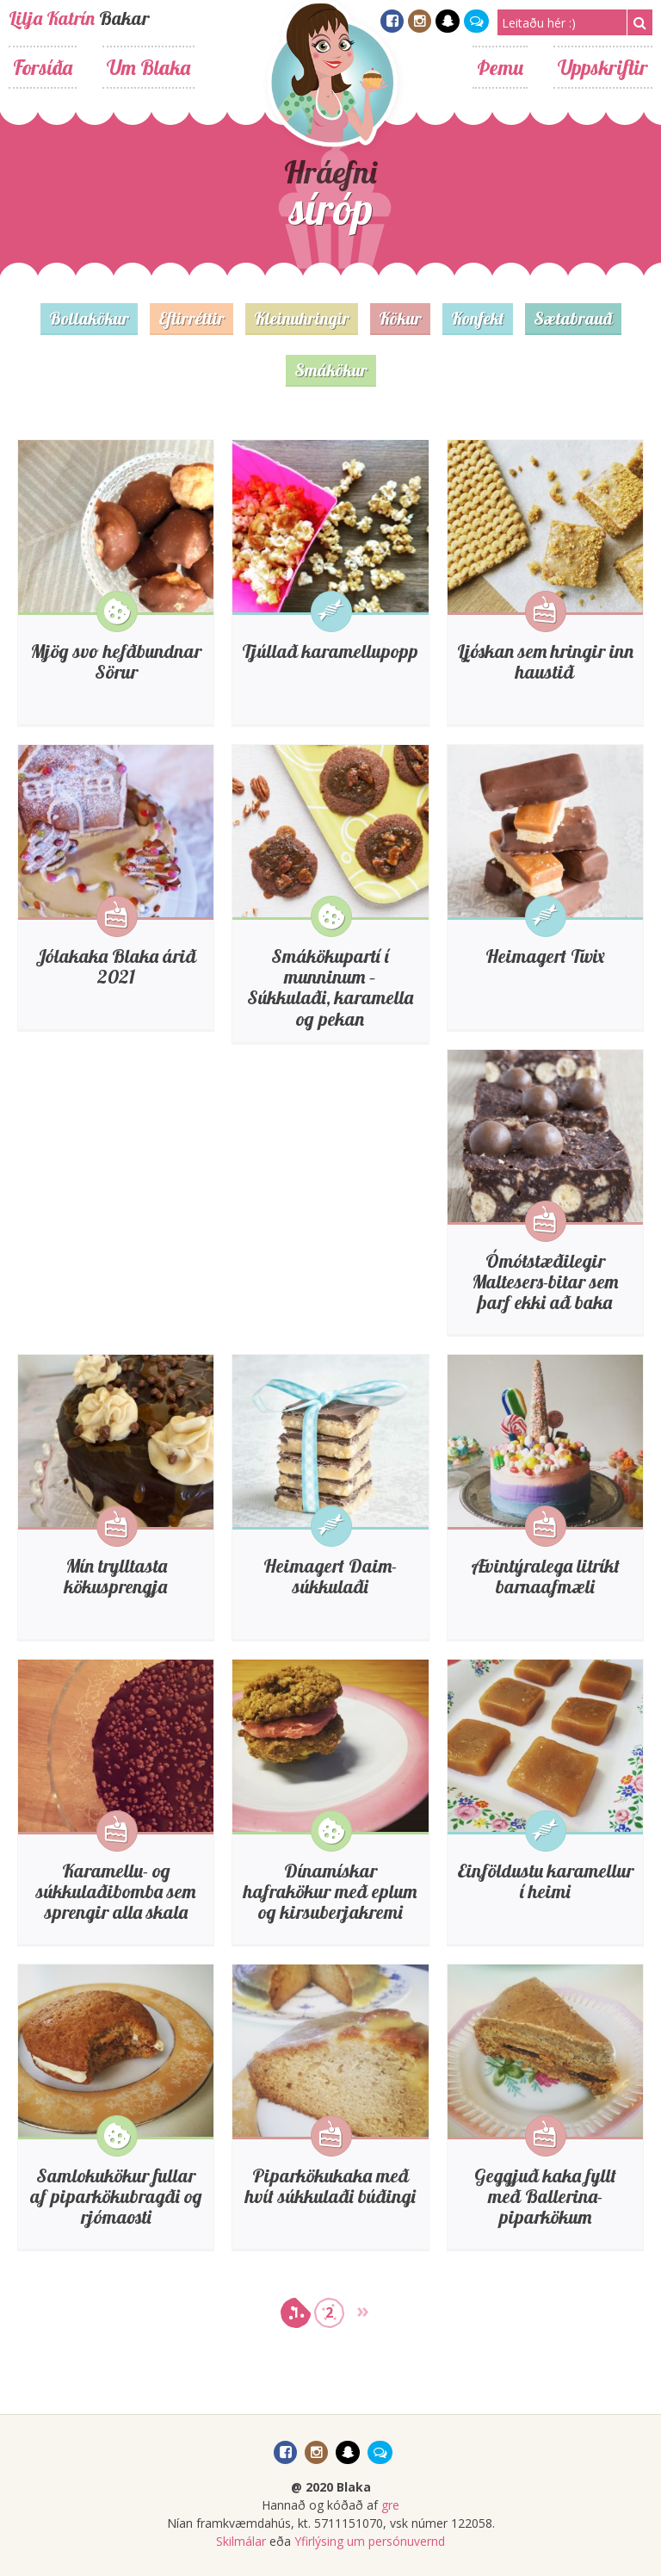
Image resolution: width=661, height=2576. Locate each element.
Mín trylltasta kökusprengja (116, 1576)
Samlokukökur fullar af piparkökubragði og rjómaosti (116, 2196)
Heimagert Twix (545, 956)
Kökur (400, 318)
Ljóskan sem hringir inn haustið (545, 661)
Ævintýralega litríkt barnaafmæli (545, 1576)
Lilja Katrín (52, 18)
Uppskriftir (603, 67)
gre (390, 2505)
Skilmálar (241, 2541)
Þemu (500, 67)
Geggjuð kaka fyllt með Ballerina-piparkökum (545, 2196)
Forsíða (42, 67)
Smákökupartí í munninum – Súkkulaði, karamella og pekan (330, 987)
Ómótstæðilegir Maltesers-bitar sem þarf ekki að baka (545, 1281)
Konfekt (477, 318)
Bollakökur (89, 318)
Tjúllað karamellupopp (330, 651)
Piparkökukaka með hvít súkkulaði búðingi (330, 2185)
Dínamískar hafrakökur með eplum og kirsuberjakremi (330, 1891)
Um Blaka (148, 67)
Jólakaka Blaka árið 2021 (115, 966)
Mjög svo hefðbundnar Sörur (115, 661)
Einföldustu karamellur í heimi (545, 1881)
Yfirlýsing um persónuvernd (369, 2541)
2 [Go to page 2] (329, 2312)
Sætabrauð (573, 318)
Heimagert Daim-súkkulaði (330, 1576)
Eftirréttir (191, 318)
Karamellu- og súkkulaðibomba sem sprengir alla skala (115, 1891)
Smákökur (331, 370)
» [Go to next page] (362, 2309)
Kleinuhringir (301, 318)
